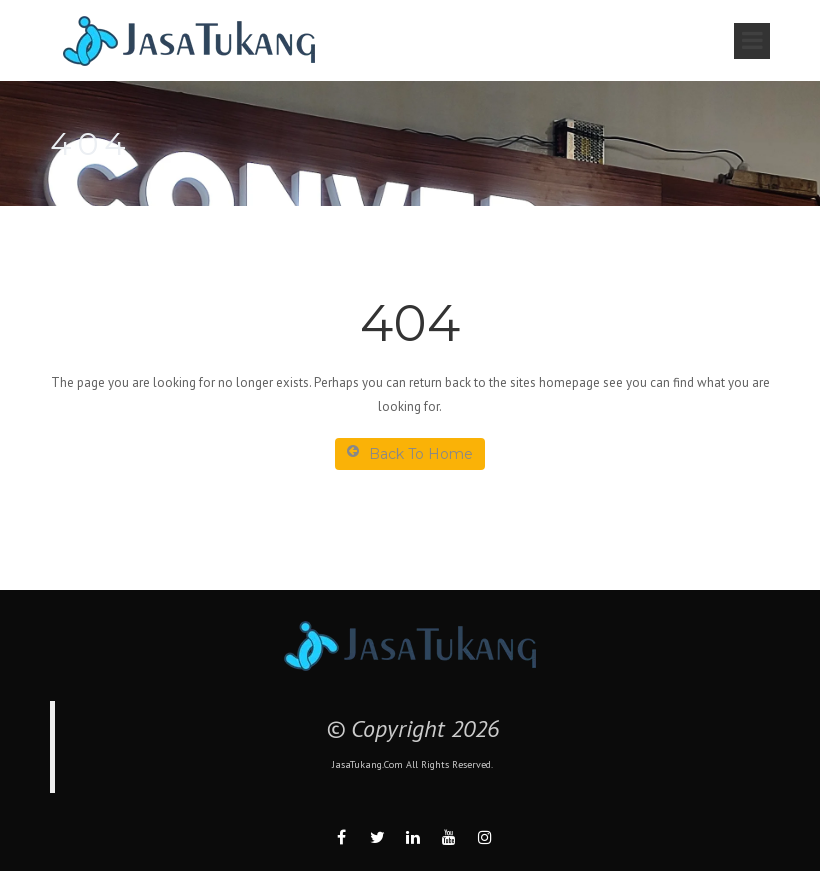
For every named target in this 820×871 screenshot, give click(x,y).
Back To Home (410, 453)
